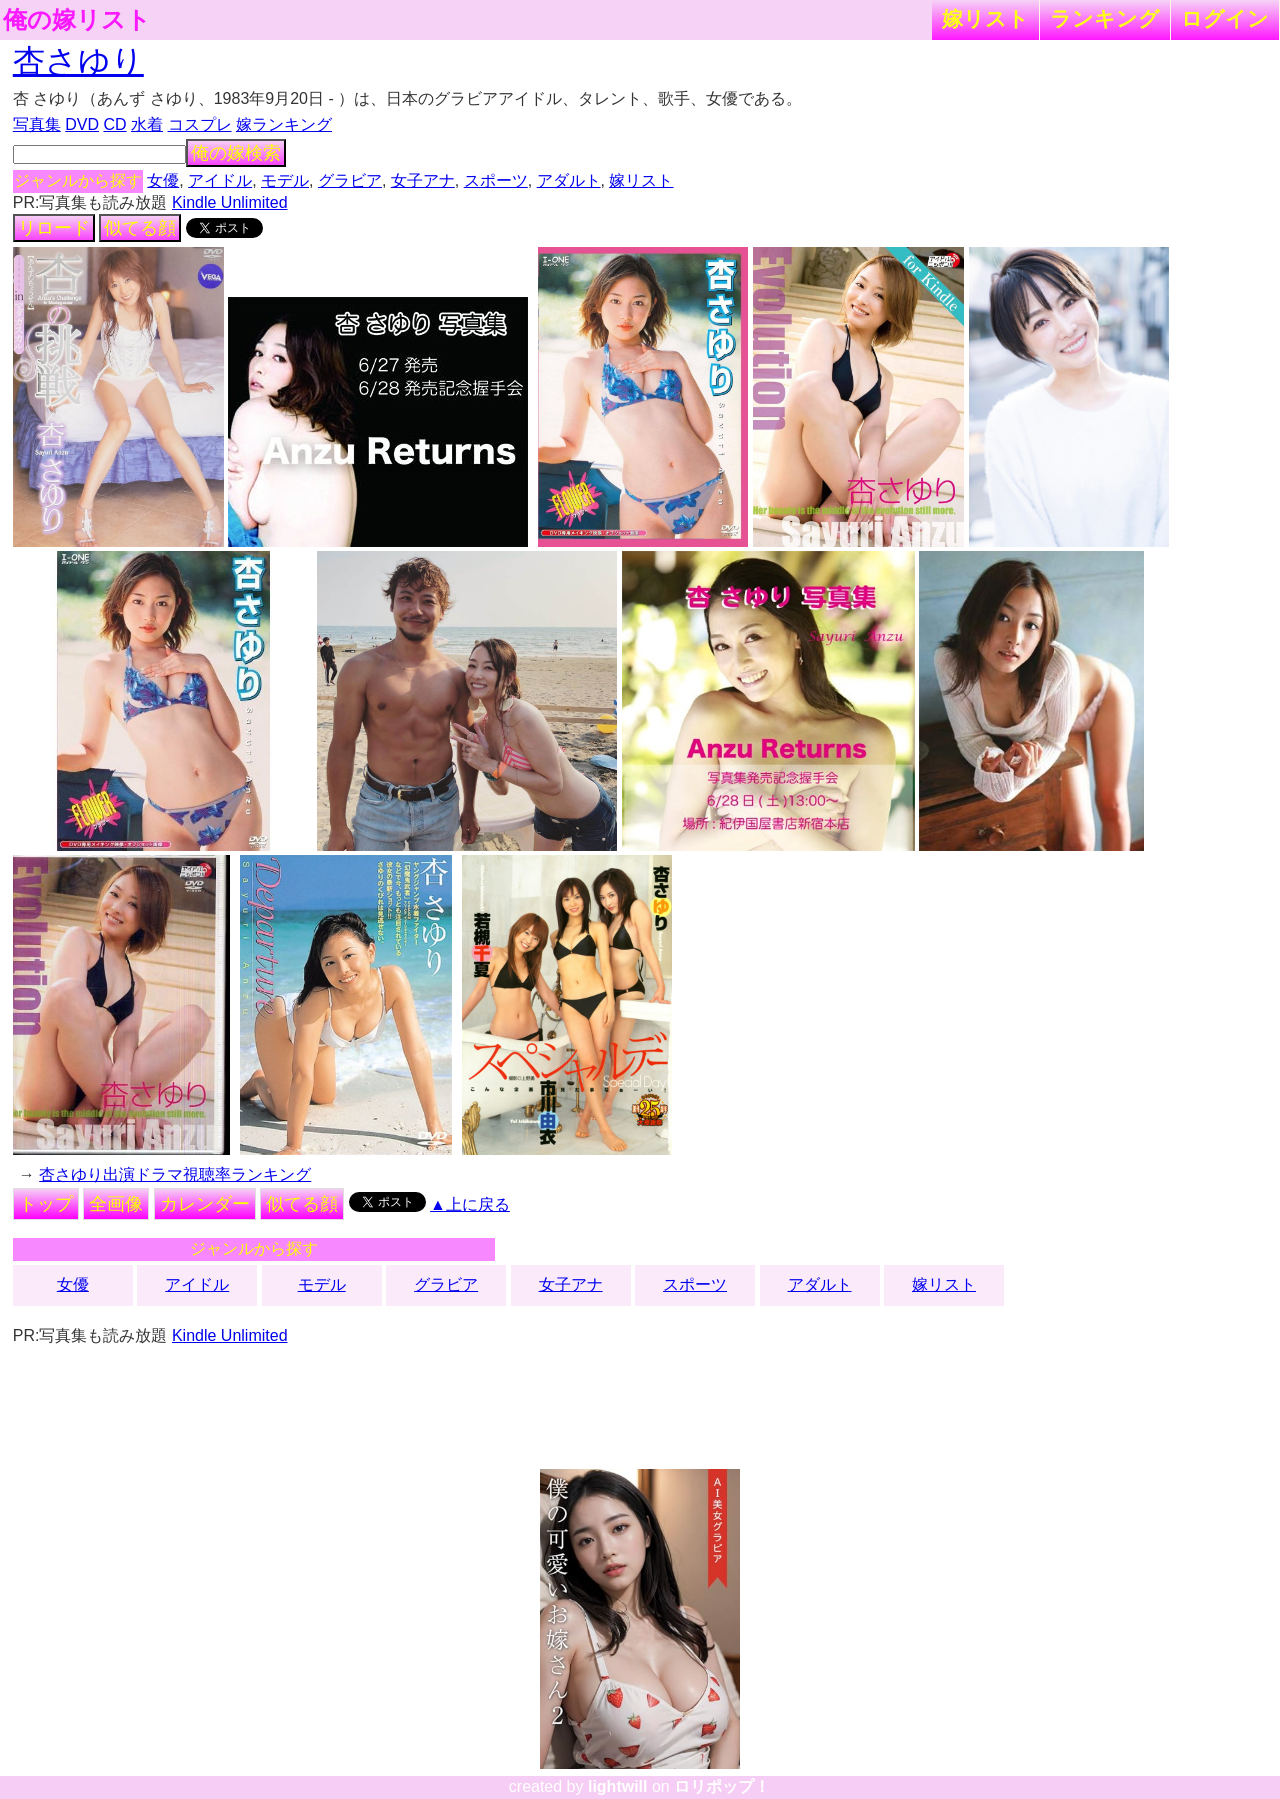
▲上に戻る (470, 1204)
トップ (46, 1204)
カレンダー (205, 1204)
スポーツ (496, 180)
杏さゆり (78, 61)
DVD (82, 124)
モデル (285, 180)
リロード (54, 228)
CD (114, 124)
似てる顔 (140, 228)
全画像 (116, 1204)
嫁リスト (985, 18)
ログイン (1225, 18)
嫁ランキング (284, 124)
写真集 (37, 124)
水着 (147, 124)
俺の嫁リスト (77, 20)
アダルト (569, 180)
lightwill (618, 1786)
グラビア (350, 180)
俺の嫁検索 (236, 153)
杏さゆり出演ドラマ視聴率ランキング (175, 1174)
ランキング (1105, 18)
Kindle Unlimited (230, 202)
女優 (163, 180)
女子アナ (423, 180)
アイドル (220, 180)
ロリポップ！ (722, 1786)
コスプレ (200, 124)
